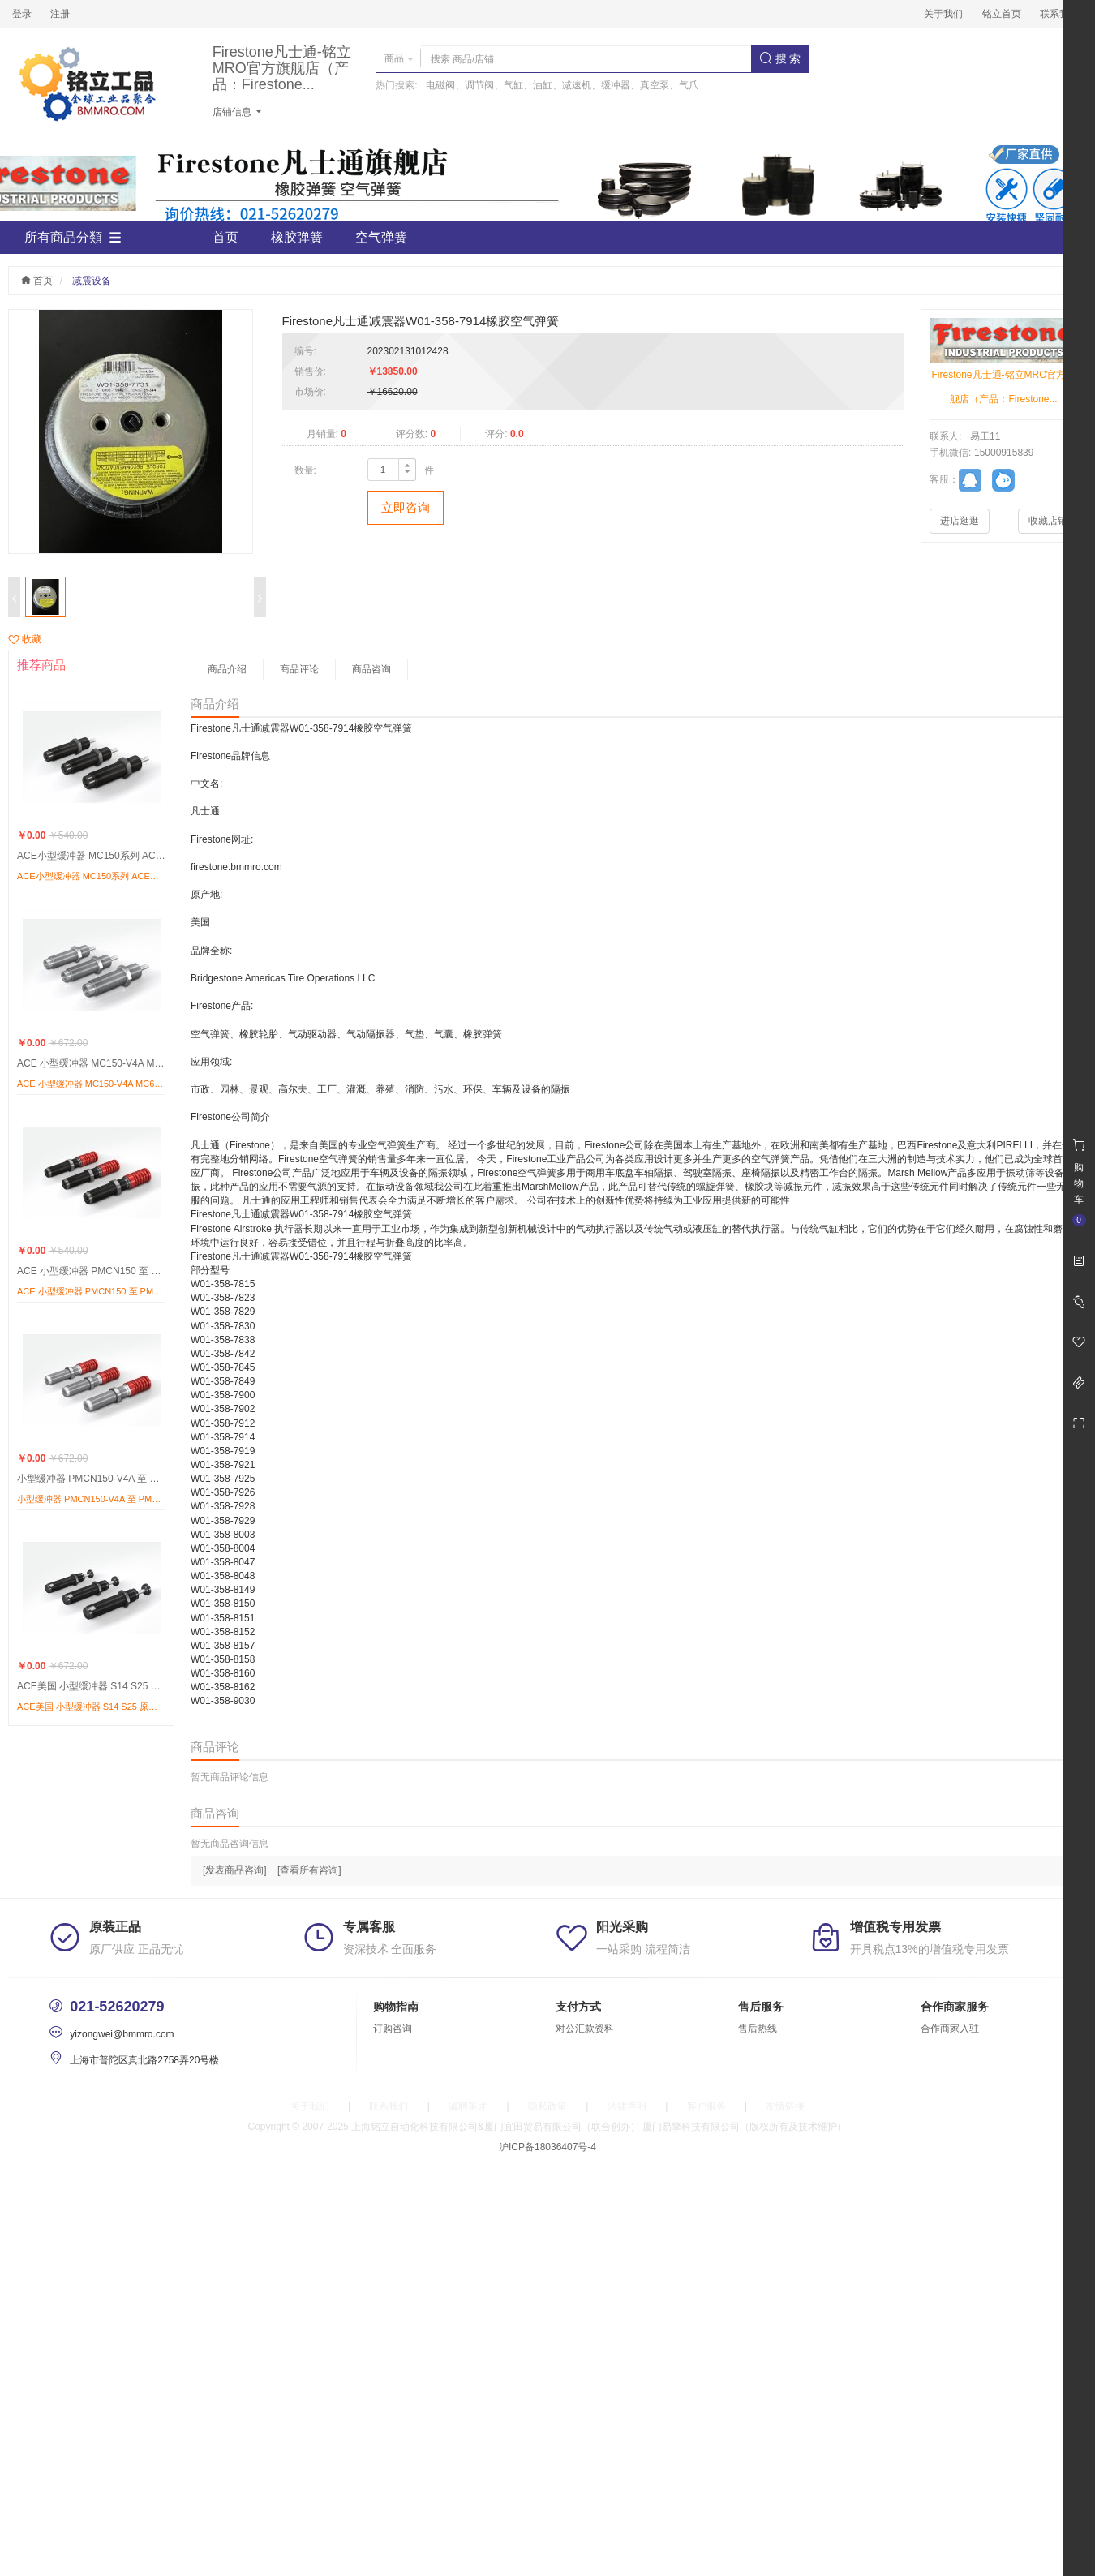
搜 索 (780, 58)
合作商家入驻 (950, 2028)
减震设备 (91, 280)
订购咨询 (392, 2028)
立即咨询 (405, 507)
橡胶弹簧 (297, 237)
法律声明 (627, 2106)
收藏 (24, 639)
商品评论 (299, 669)
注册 (60, 13)
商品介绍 (227, 669)
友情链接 (785, 2106)
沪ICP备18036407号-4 (547, 2147)
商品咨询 (371, 669)
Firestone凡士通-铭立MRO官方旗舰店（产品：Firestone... (282, 68)
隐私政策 (547, 2106)
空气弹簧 (381, 237)
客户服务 (706, 2106)
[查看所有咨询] (309, 1870)
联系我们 (1059, 13)
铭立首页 (1001, 13)
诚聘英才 (468, 2106)
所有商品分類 (73, 237)
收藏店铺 (1047, 520)
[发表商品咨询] (235, 1870)
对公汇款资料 (585, 2028)
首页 (225, 237)
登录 (22, 13)
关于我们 (943, 13)
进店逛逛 (959, 520)
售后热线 (757, 2028)
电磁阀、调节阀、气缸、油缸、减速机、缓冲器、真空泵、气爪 (562, 85)
